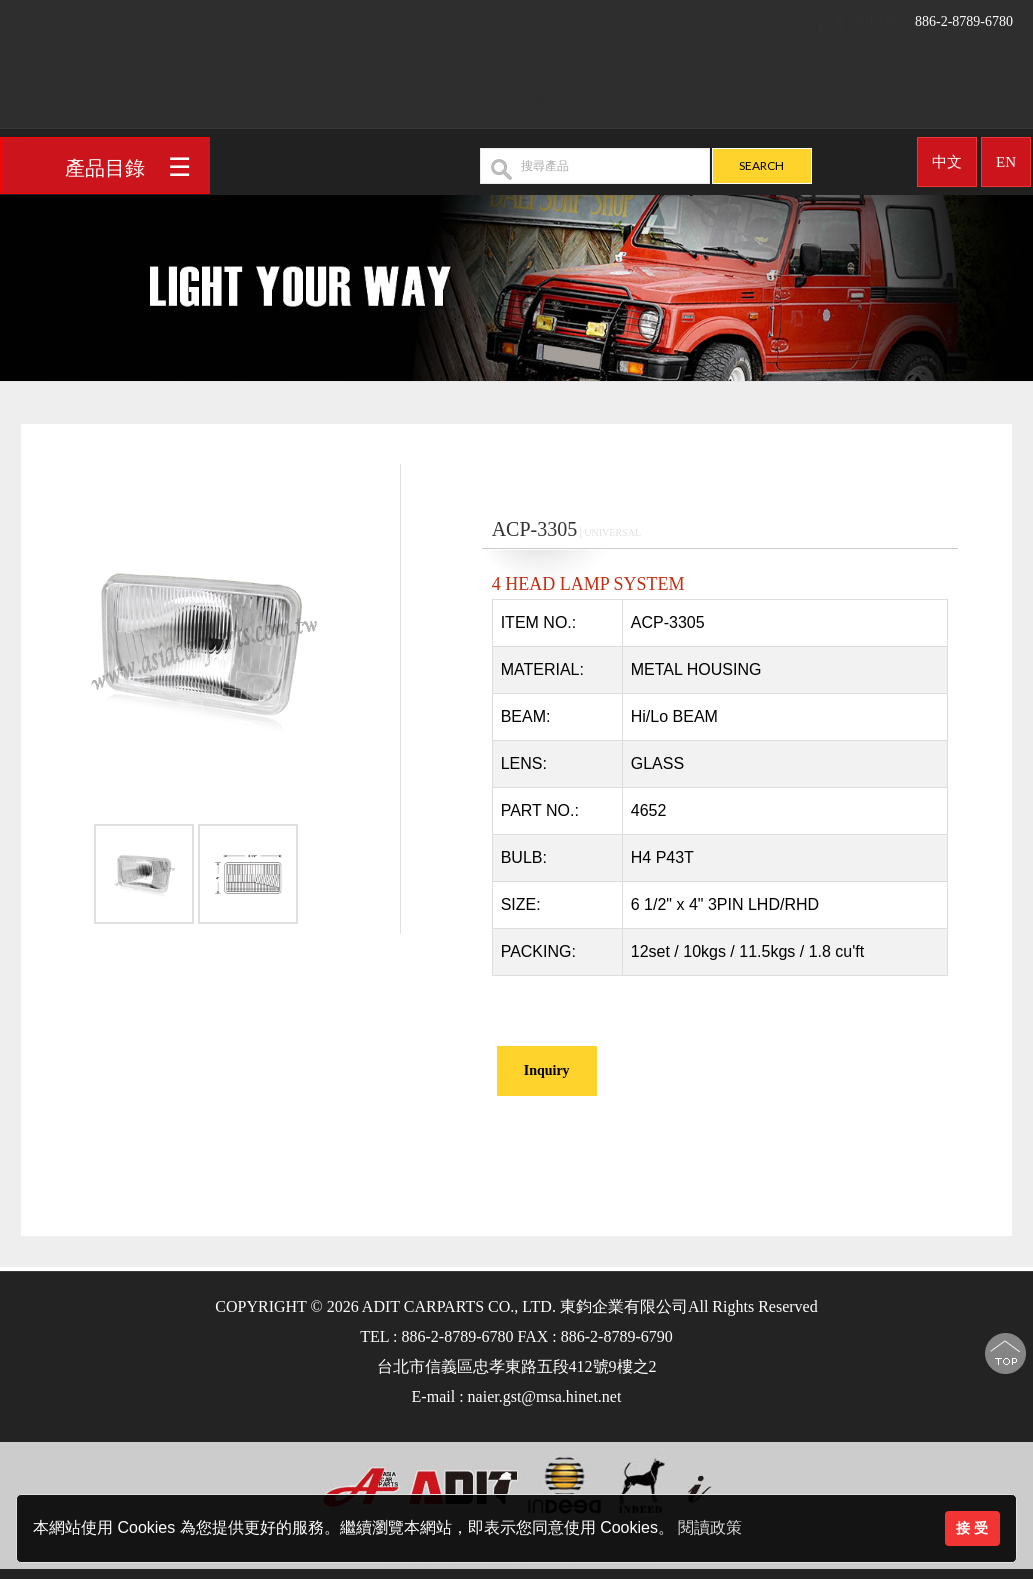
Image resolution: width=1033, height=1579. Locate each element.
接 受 (972, 1528)
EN (1006, 154)
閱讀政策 (710, 1527)
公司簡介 (474, 91)
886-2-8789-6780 (914, 14)
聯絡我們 (896, 91)
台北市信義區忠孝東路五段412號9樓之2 (517, 1366)
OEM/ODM (691, 91)
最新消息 (798, 91)
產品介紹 (572, 91)
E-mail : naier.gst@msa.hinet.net (517, 1396)
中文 (947, 154)
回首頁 (385, 91)
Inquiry (547, 1070)
